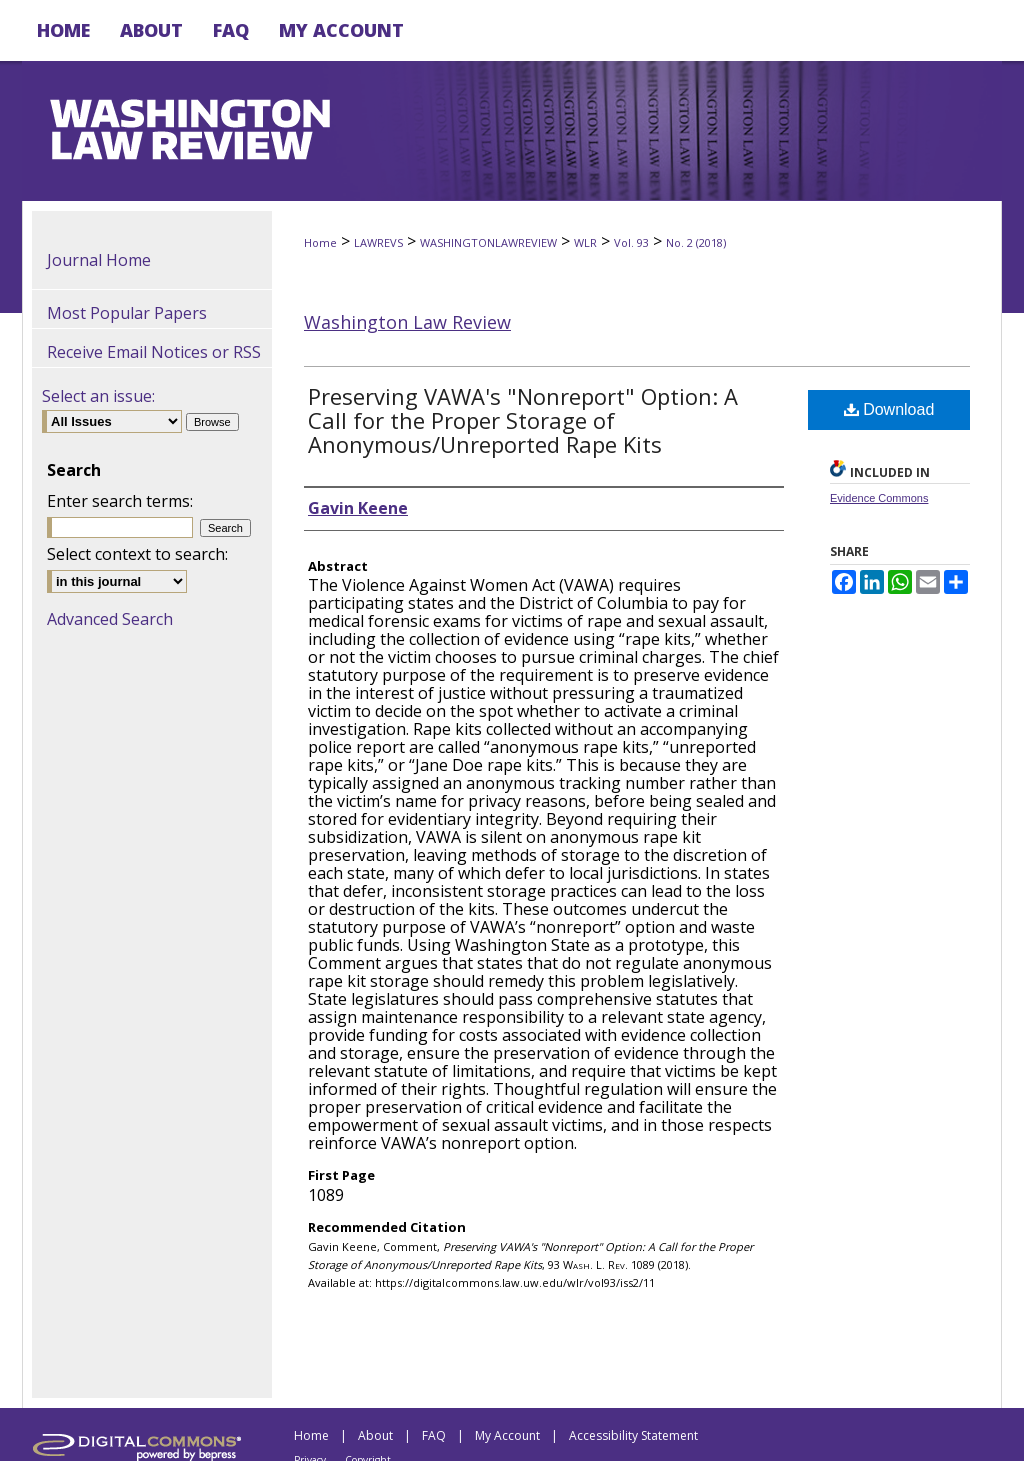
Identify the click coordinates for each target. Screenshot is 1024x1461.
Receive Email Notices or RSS (154, 352)
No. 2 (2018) (696, 242)
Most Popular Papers (127, 313)
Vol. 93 (631, 242)
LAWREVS (378, 242)
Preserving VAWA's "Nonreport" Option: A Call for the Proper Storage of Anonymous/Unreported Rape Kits (523, 420)
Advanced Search (110, 619)
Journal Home (99, 260)
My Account (507, 1435)
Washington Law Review (407, 322)
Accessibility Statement (633, 1435)
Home (320, 242)
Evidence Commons (879, 498)
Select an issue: (98, 396)
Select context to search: (137, 554)
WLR (585, 242)
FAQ (434, 1435)
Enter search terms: (120, 501)
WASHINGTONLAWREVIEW (488, 242)
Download (889, 409)
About (375, 1435)
